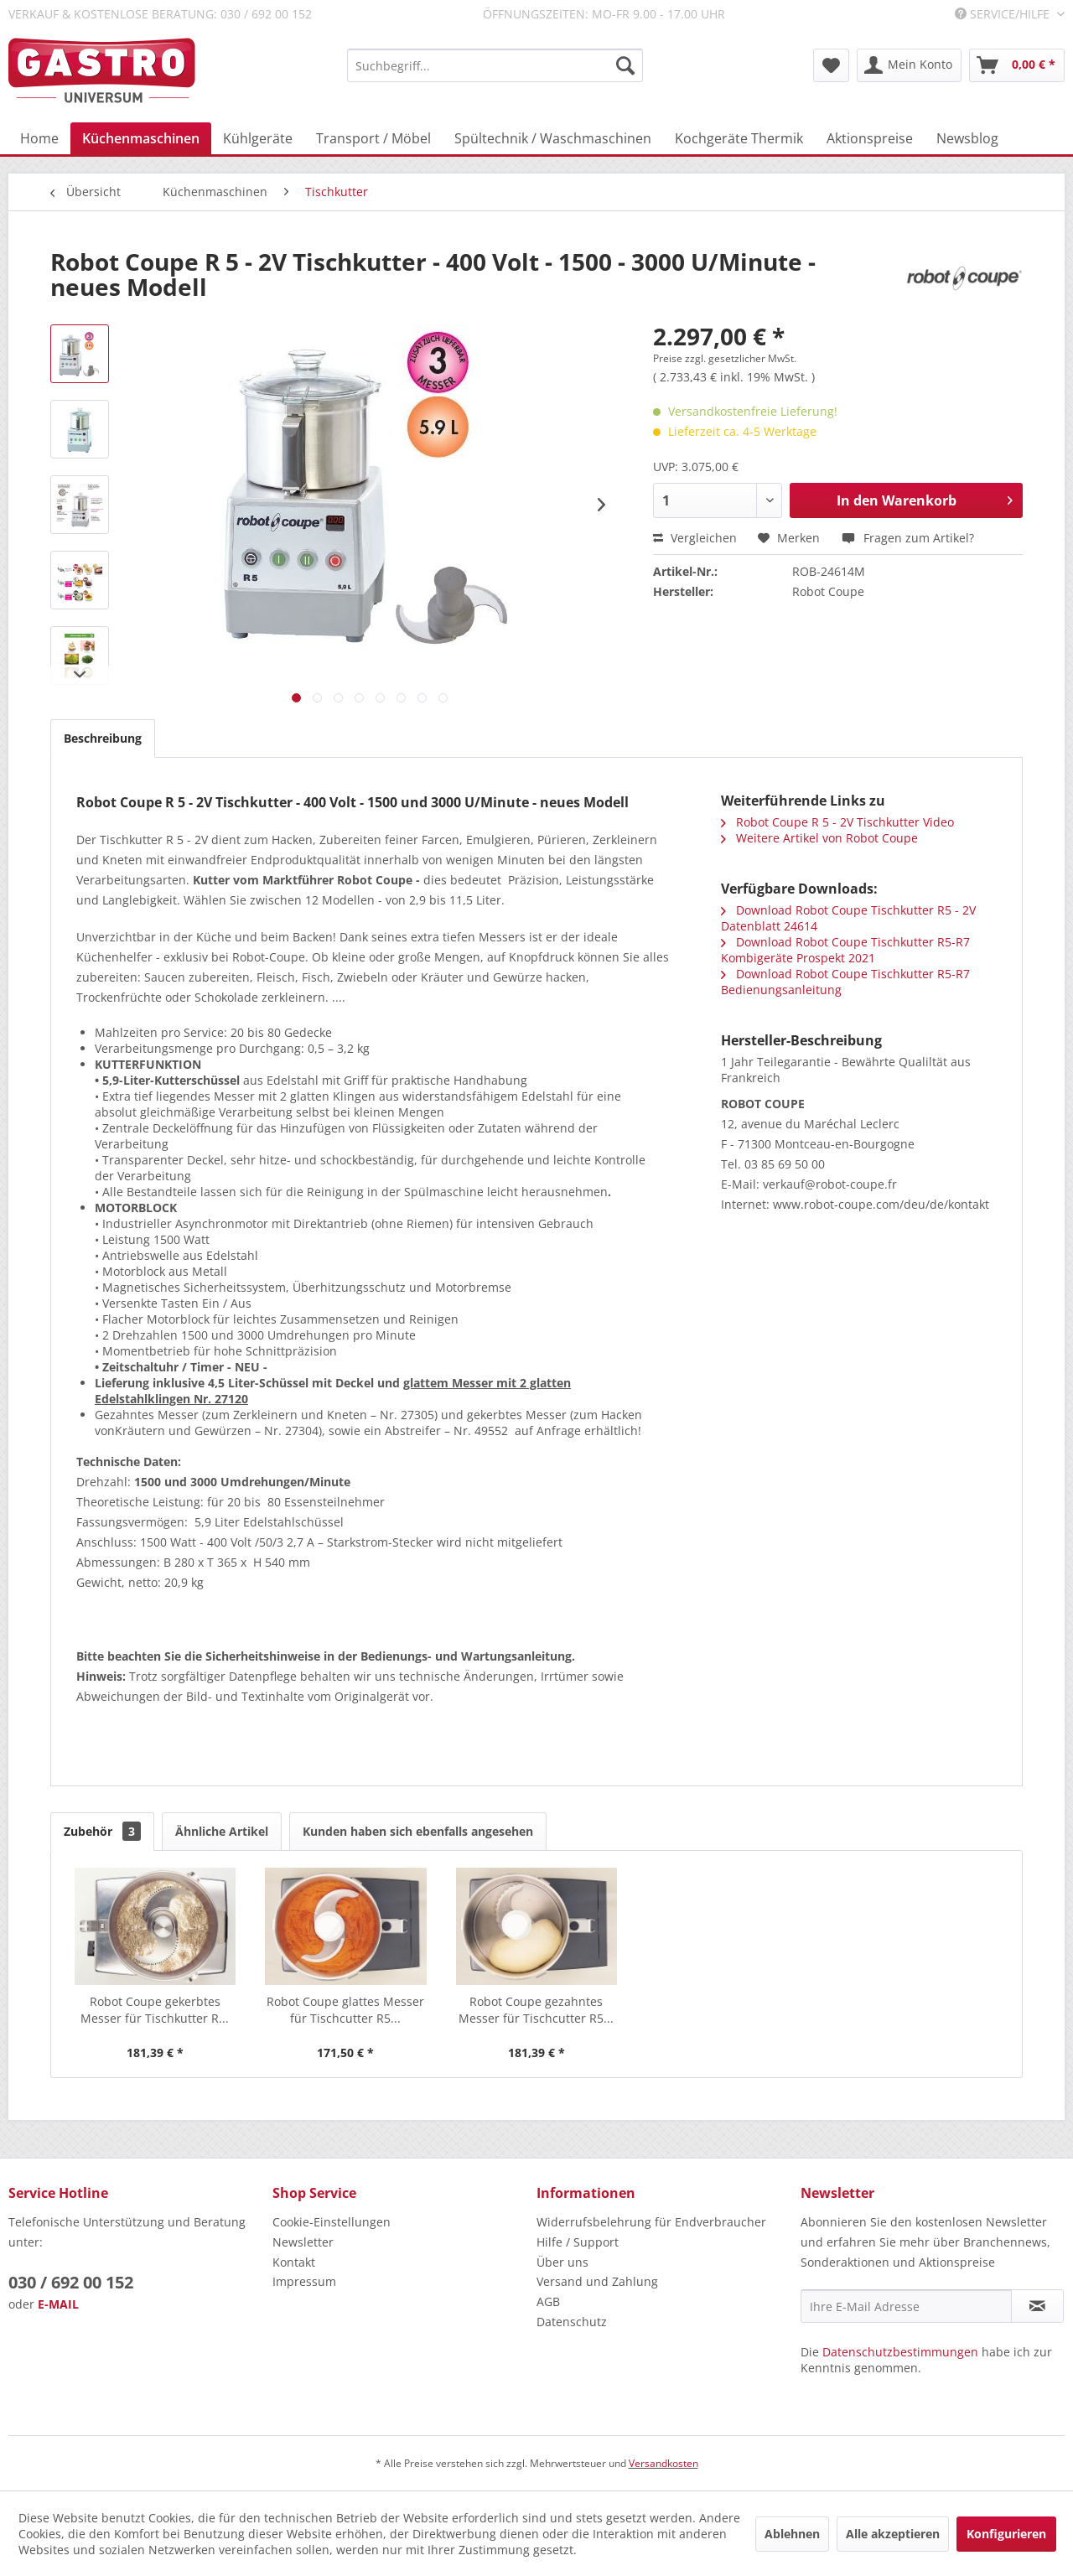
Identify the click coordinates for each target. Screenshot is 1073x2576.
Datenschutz (571, 2322)
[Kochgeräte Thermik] (739, 138)
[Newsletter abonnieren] (1037, 2306)
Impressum (304, 2281)
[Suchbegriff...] (495, 65)
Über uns (562, 2262)
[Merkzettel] (831, 65)
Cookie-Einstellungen (331, 2222)
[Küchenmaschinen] (140, 138)
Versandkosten (663, 2463)
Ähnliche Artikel (221, 1831)
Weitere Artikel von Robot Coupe (819, 838)
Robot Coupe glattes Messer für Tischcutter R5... (345, 2009)
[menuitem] (495, 65)
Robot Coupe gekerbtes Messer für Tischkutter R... (154, 2009)
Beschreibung (103, 738)
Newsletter (303, 2242)
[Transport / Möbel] (373, 138)
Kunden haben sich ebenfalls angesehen (418, 1831)
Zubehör (102, 1831)
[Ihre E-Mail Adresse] (906, 2306)
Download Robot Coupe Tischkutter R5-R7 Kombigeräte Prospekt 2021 (845, 950)
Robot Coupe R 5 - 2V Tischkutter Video (837, 822)
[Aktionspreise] (870, 138)
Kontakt (293, 2262)
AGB (548, 2301)
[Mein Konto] (909, 65)
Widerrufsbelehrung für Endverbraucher (651, 2222)
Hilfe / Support (577, 2242)
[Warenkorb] (1017, 65)
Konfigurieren (1006, 2534)
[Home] (39, 138)
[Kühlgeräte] (257, 138)
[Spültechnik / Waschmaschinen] (553, 138)
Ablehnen (792, 2534)
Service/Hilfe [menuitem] (1004, 14)
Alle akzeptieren (893, 2534)
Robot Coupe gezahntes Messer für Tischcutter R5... (536, 2009)
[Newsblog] (967, 138)
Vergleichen (695, 538)
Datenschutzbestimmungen (900, 2352)
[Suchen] (625, 65)
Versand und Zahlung (597, 2281)
